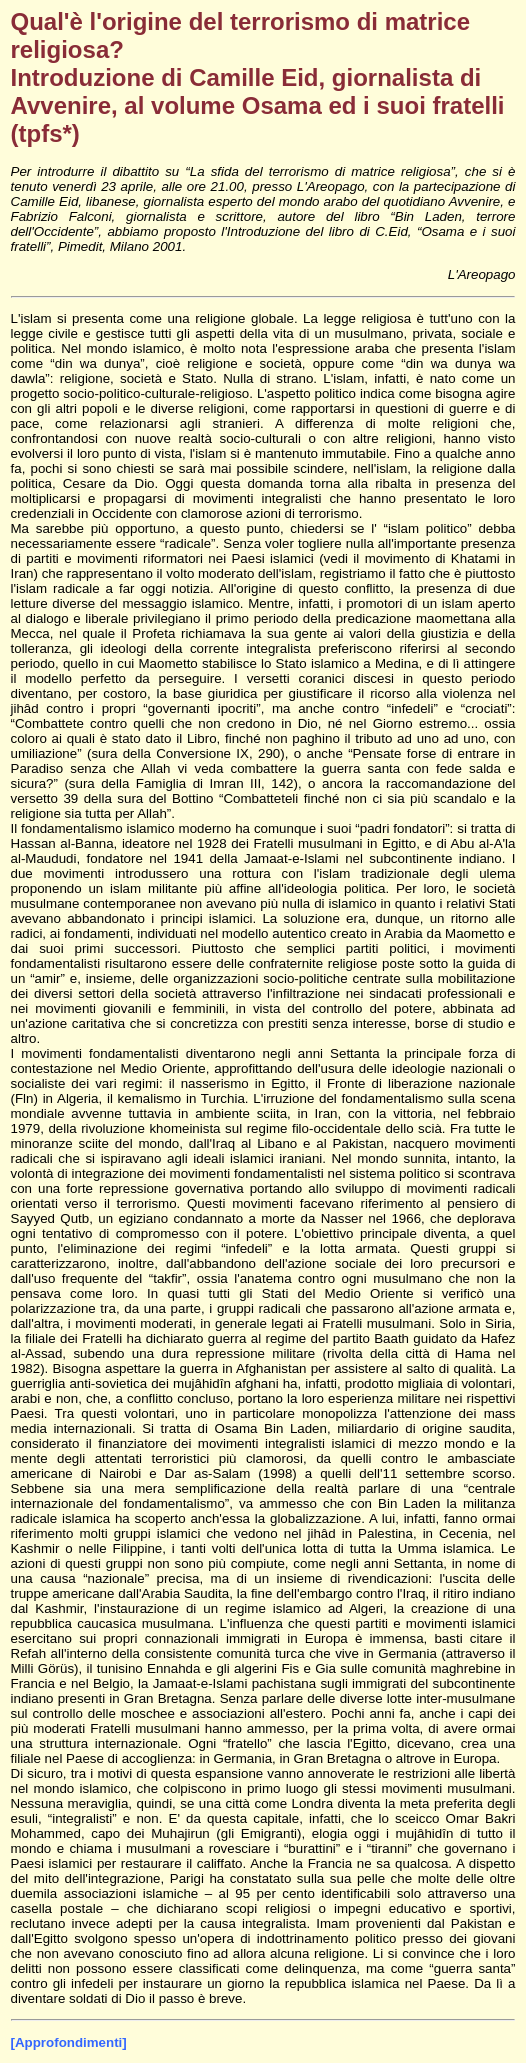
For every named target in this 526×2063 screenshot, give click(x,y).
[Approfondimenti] (69, 2042)
